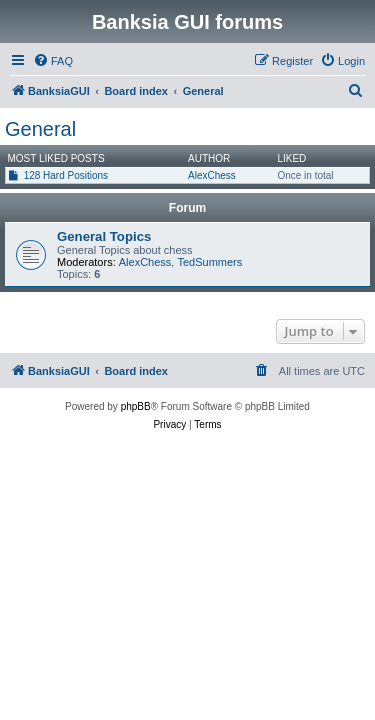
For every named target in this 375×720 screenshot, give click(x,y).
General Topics (104, 236)
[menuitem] (53, 61)
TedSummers (209, 262)
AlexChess (212, 175)
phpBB (136, 406)
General (40, 129)
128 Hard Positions (66, 175)
